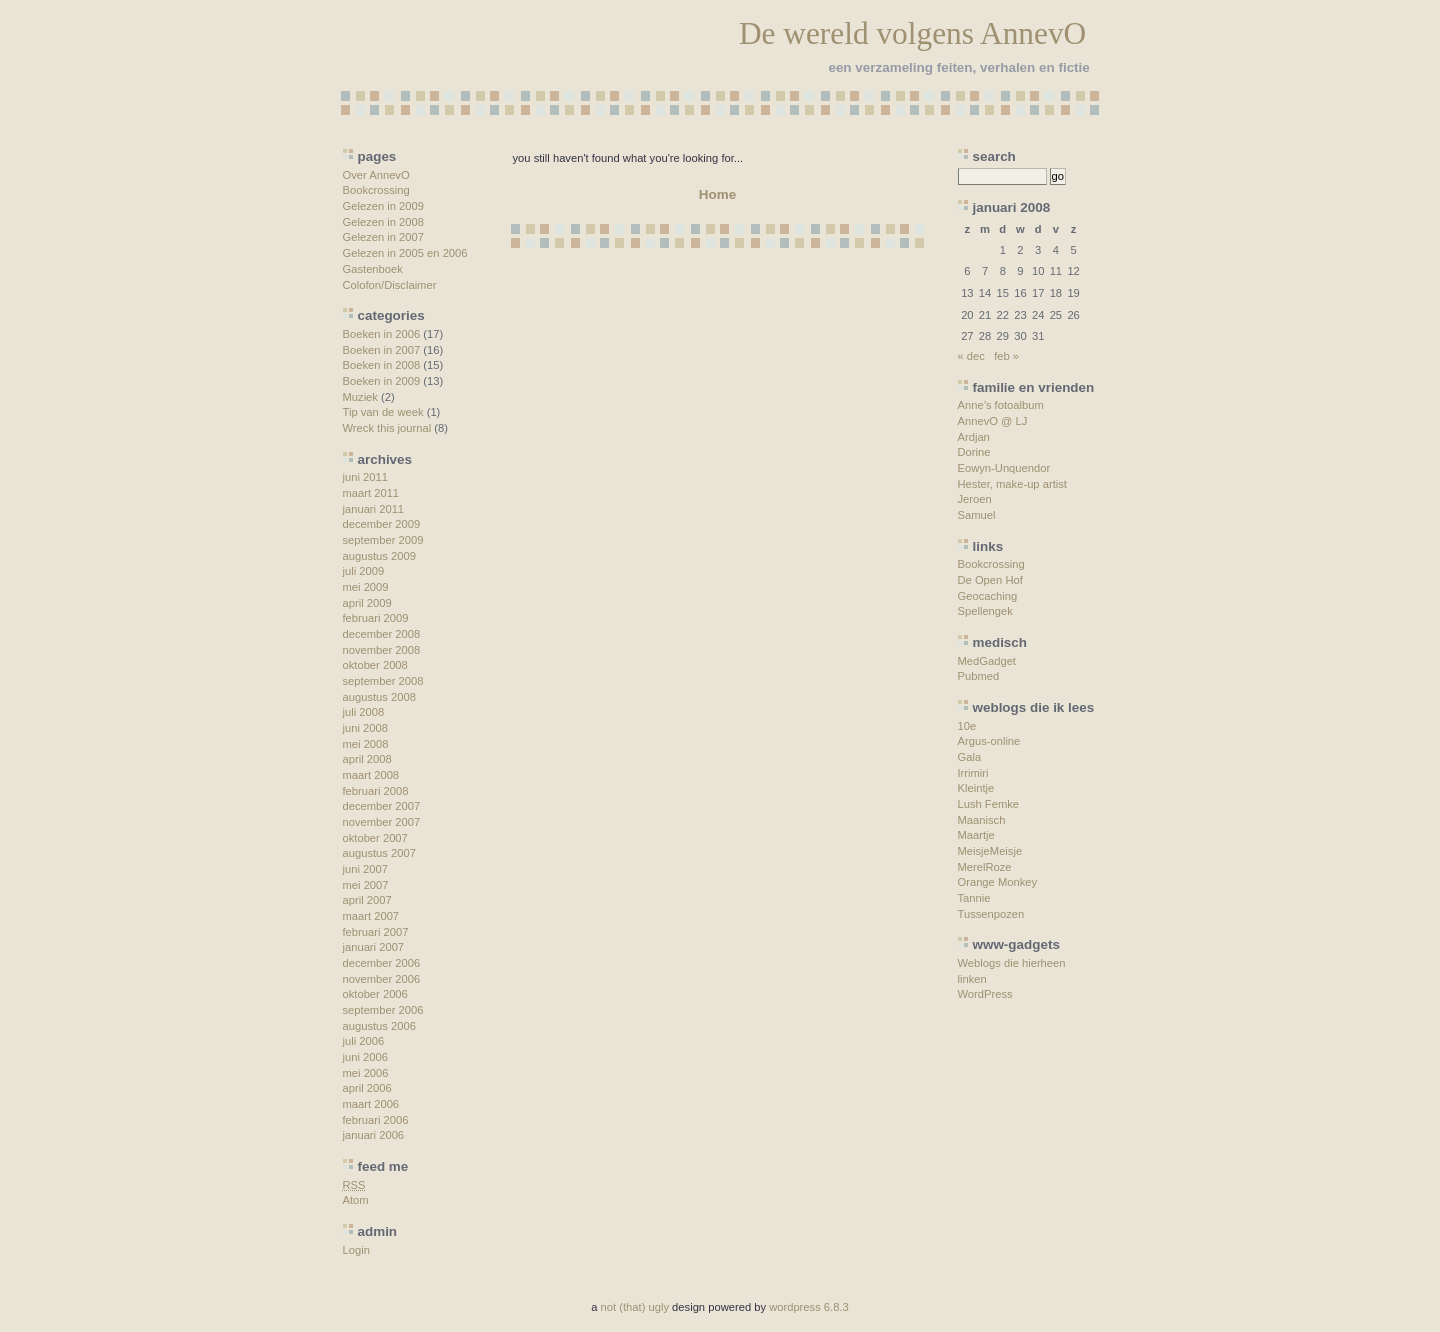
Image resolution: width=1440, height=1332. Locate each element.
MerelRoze (985, 867)
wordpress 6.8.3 (809, 1307)
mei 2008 (366, 744)
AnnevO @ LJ (993, 421)
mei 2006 (366, 1073)
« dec (971, 356)
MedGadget (987, 661)
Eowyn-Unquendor (1004, 468)
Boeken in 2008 (382, 365)
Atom (356, 1200)
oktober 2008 (375, 665)
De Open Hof (990, 580)
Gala (970, 757)
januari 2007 (374, 947)
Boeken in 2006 (382, 334)
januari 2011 (374, 509)
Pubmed (979, 676)
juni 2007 (365, 869)
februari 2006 (376, 1120)
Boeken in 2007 (382, 350)
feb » (1006, 356)
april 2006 (367, 1088)
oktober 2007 (375, 838)
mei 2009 (366, 587)
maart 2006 (371, 1104)
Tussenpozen (991, 914)
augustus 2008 (379, 697)
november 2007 (382, 822)
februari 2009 (376, 618)
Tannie (974, 898)
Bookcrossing (376, 190)
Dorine (974, 452)
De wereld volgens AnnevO (912, 33)
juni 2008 (365, 728)
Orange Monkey (998, 882)
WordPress (985, 994)
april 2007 (367, 900)
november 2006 (382, 979)
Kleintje (976, 788)
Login (356, 1250)
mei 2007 (366, 885)
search (994, 156)
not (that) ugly (635, 1307)
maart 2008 (371, 775)
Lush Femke (989, 804)
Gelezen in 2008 (383, 222)
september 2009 (383, 540)
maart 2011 (371, 493)
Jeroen (975, 499)
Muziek (360, 397)
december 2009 (382, 524)
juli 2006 (364, 1041)
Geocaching (988, 596)
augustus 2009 (379, 556)
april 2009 (367, 603)
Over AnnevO (376, 175)
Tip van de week (383, 412)
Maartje (976, 835)
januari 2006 (374, 1135)
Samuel (977, 515)
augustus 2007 (379, 853)
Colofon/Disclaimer (390, 285)
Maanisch (982, 820)
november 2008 (382, 650)
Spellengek (985, 611)
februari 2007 (376, 932)
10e (967, 726)
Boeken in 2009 (382, 381)
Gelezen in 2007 (383, 237)
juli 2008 (364, 712)
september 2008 (383, 681)
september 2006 (383, 1010)
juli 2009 (364, 571)
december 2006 (382, 963)
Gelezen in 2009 (383, 206)
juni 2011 (365, 477)
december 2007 (382, 806)
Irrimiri (973, 773)
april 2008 (367, 759)
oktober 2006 (375, 994)
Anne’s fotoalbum (1001, 405)
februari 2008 (376, 791)
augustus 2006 (379, 1026)
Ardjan (974, 437)
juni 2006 (365, 1057)
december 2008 (382, 634)
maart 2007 (371, 916)
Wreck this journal (387, 428)
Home (717, 194)
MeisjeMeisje (990, 851)
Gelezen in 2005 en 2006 (405, 253)
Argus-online (989, 741)
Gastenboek (373, 269)
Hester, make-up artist (1012, 484)
